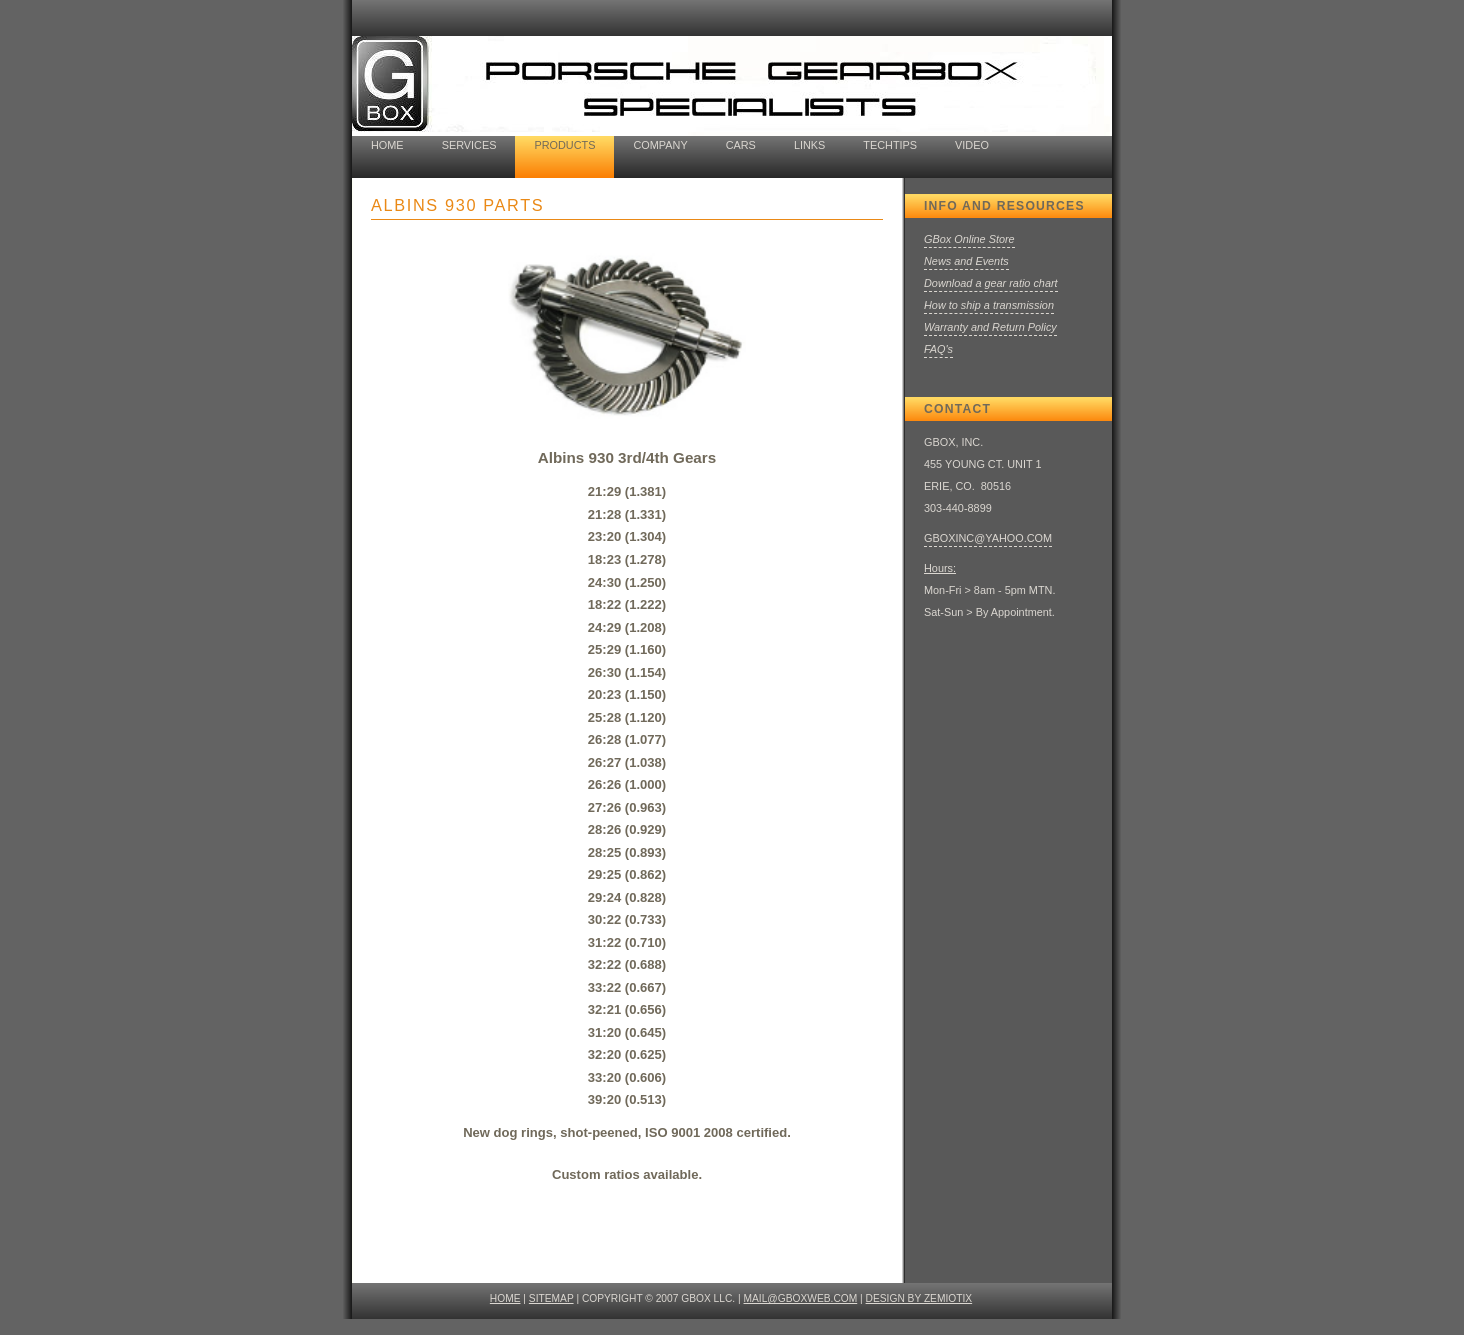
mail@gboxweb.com (801, 1298)
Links (809, 145)
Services (469, 145)
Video (972, 145)
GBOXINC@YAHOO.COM (988, 538)
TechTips (890, 145)
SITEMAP (551, 1298)
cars (741, 145)
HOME (505, 1298)
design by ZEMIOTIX (919, 1298)
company (660, 145)
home (387, 145)
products (564, 145)
